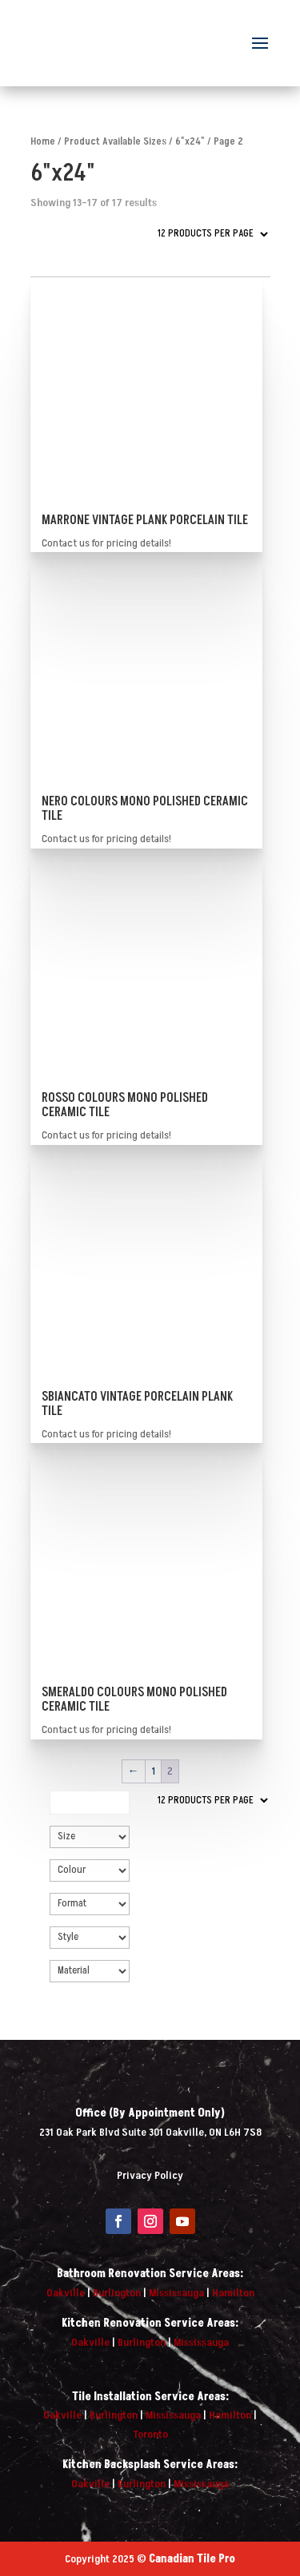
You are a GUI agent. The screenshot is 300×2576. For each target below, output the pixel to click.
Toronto (150, 2434)
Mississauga (176, 2292)
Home (42, 141)
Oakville (65, 2292)
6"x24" (190, 141)
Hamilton (233, 2292)
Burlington (117, 2292)
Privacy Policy (150, 2175)
